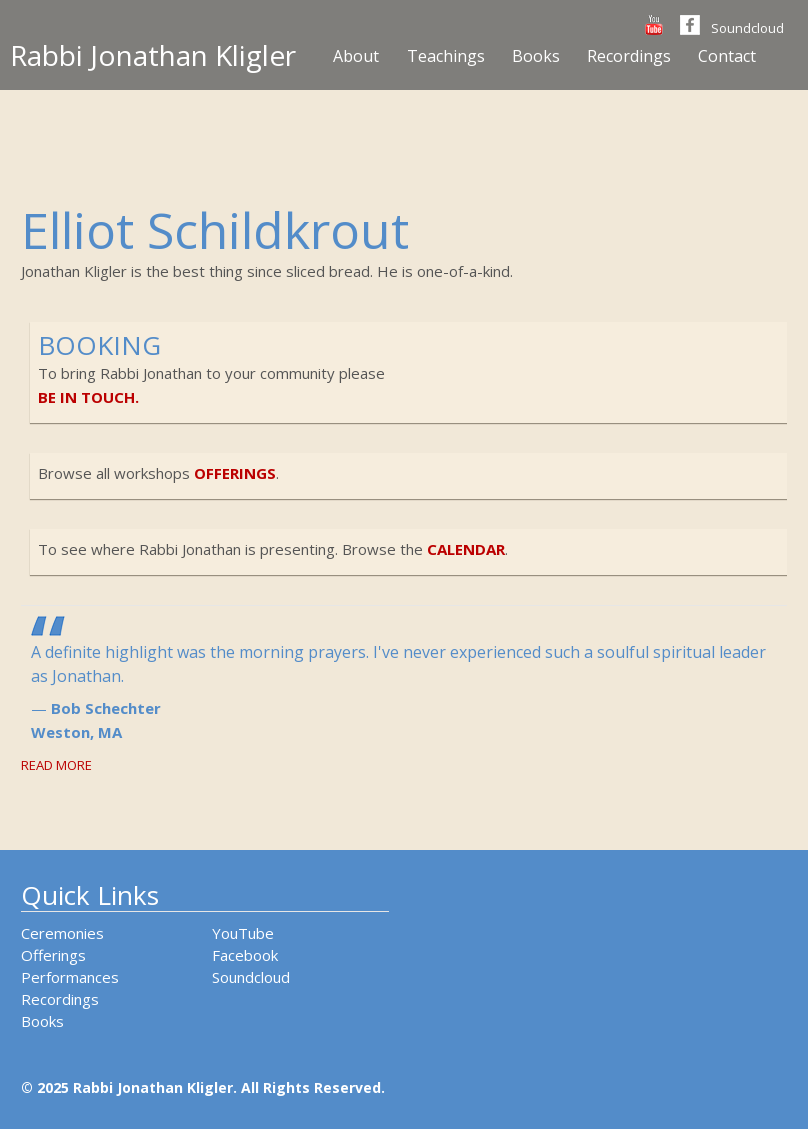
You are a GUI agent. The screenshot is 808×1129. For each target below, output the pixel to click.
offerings (235, 473)
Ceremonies (62, 933)
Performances (70, 977)
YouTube (243, 933)
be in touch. (88, 397)
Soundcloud (747, 28)
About (356, 56)
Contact (727, 56)
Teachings (446, 56)
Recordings (629, 56)
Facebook (245, 955)
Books (536, 56)
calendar (466, 549)
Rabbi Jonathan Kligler (153, 55)
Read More (56, 765)
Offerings (53, 955)
